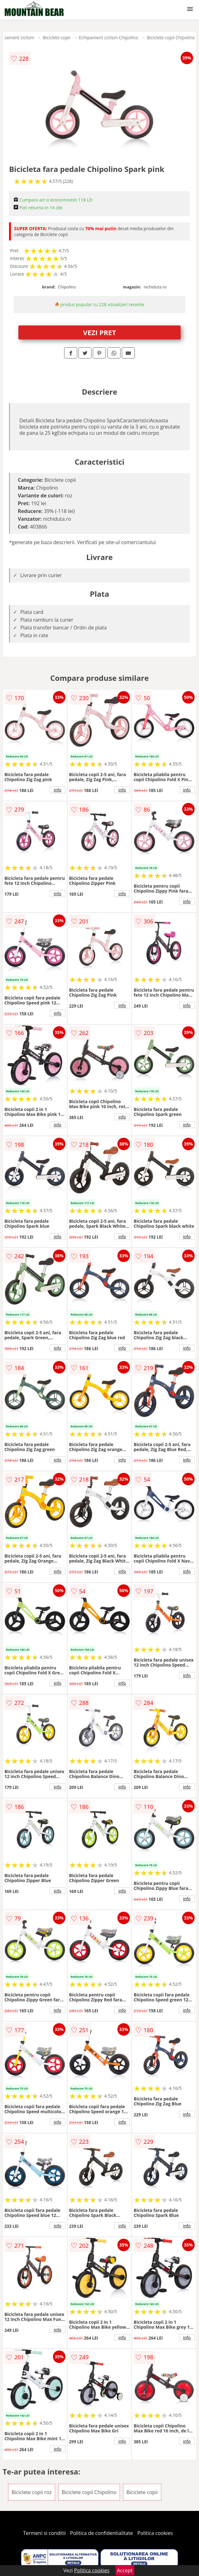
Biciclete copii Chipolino (171, 37)
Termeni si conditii (44, 2533)
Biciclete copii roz (32, 2492)
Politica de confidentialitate (101, 2533)
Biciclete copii (56, 37)
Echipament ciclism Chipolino (108, 37)
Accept (125, 2570)
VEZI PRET (99, 332)
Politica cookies (155, 2533)
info (57, 790)
